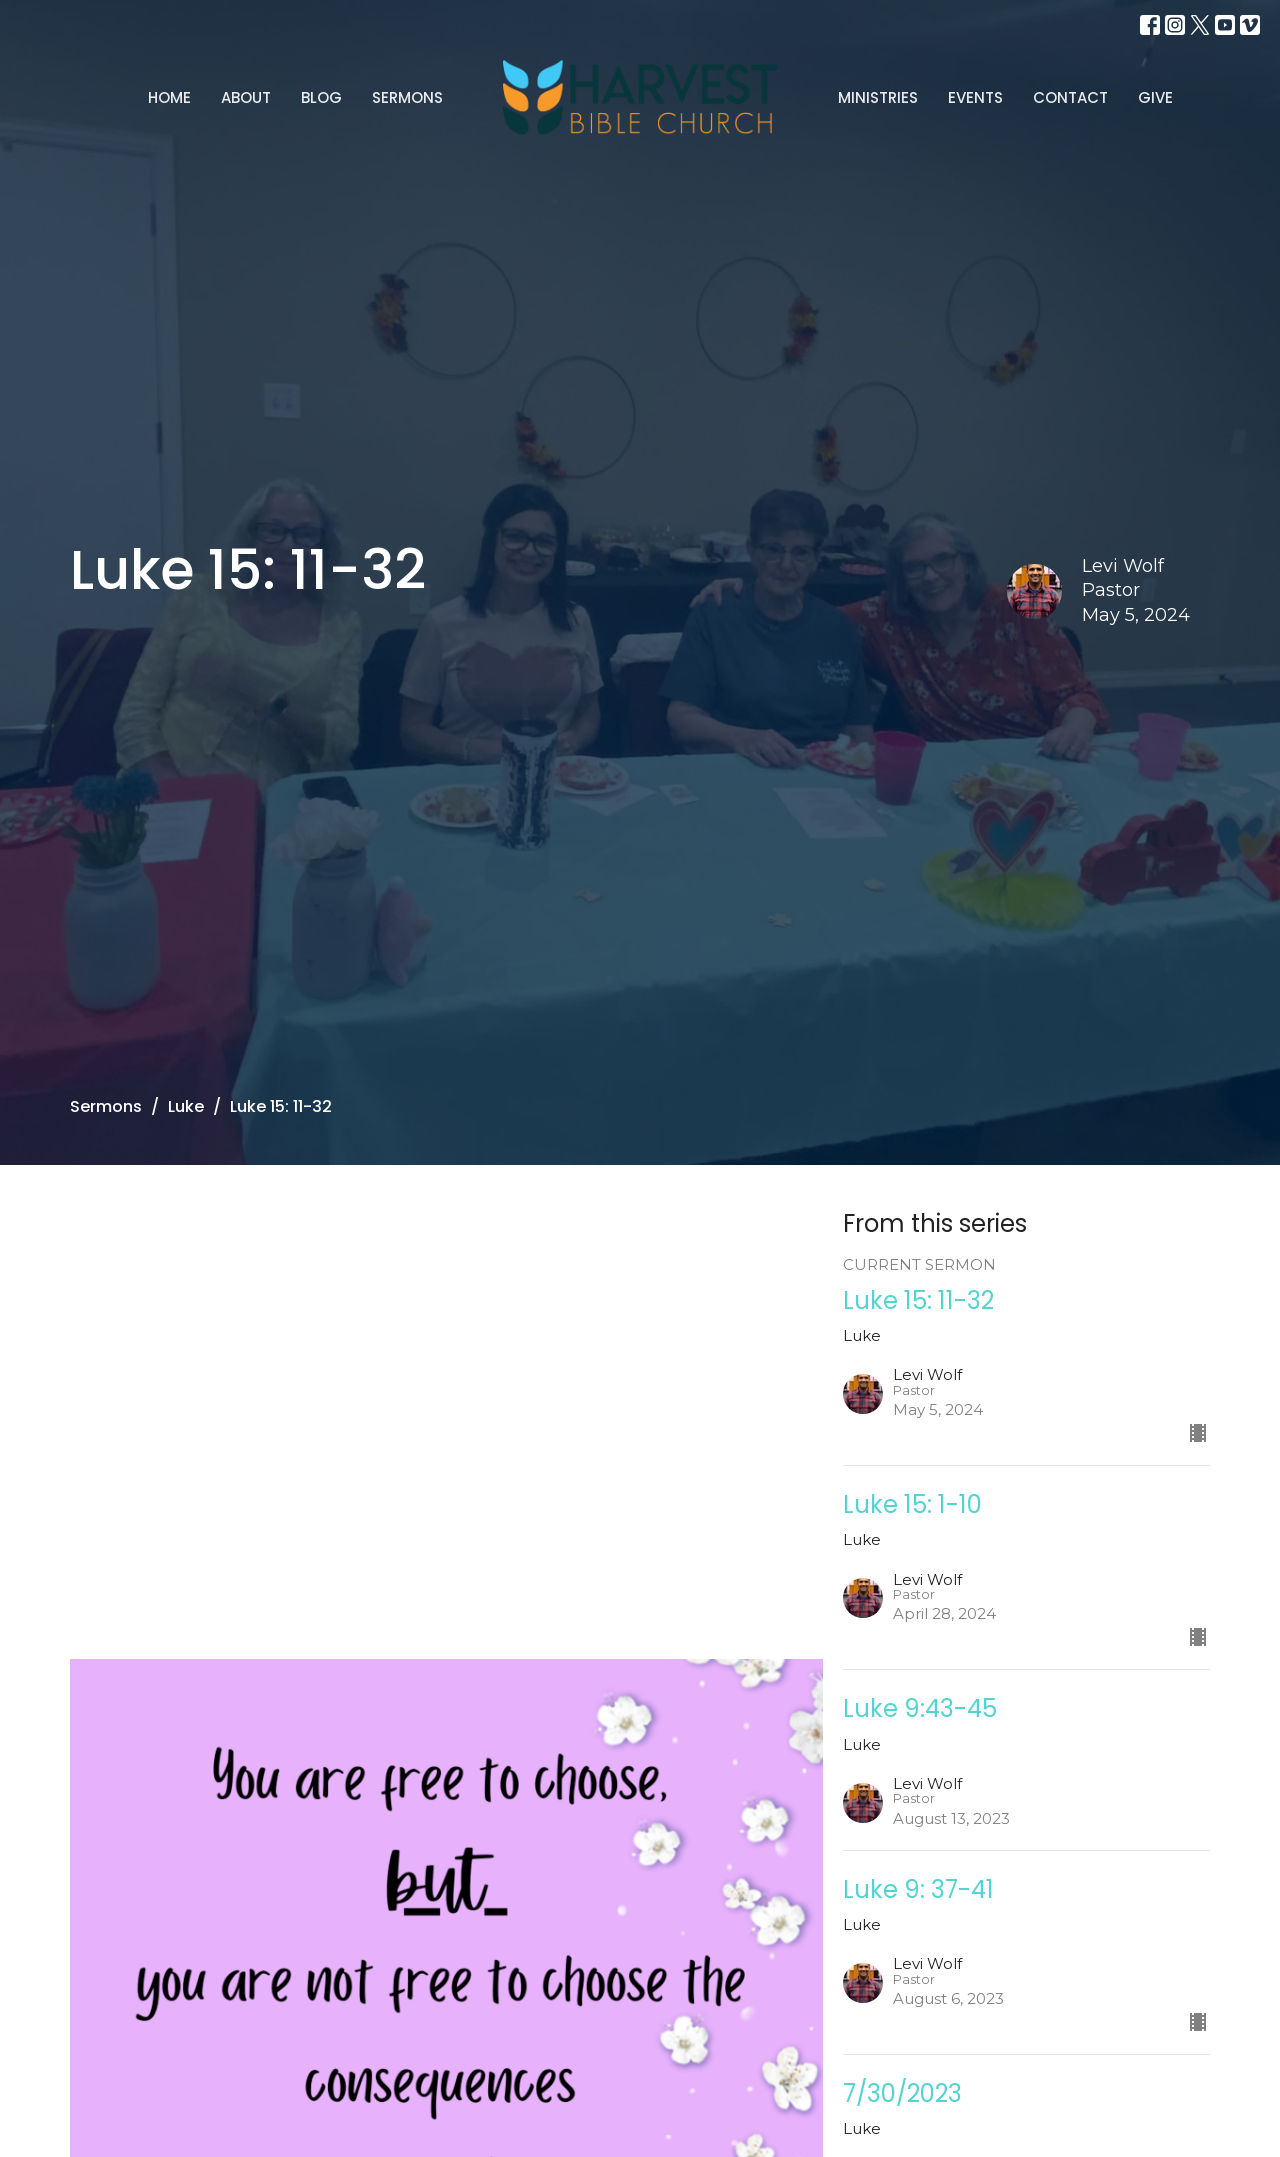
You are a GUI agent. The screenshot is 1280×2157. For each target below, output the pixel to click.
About (246, 97)
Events (975, 97)
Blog (321, 97)
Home (169, 97)
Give (1155, 97)
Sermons (407, 97)
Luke (186, 1106)
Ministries (878, 97)
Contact (1070, 97)
